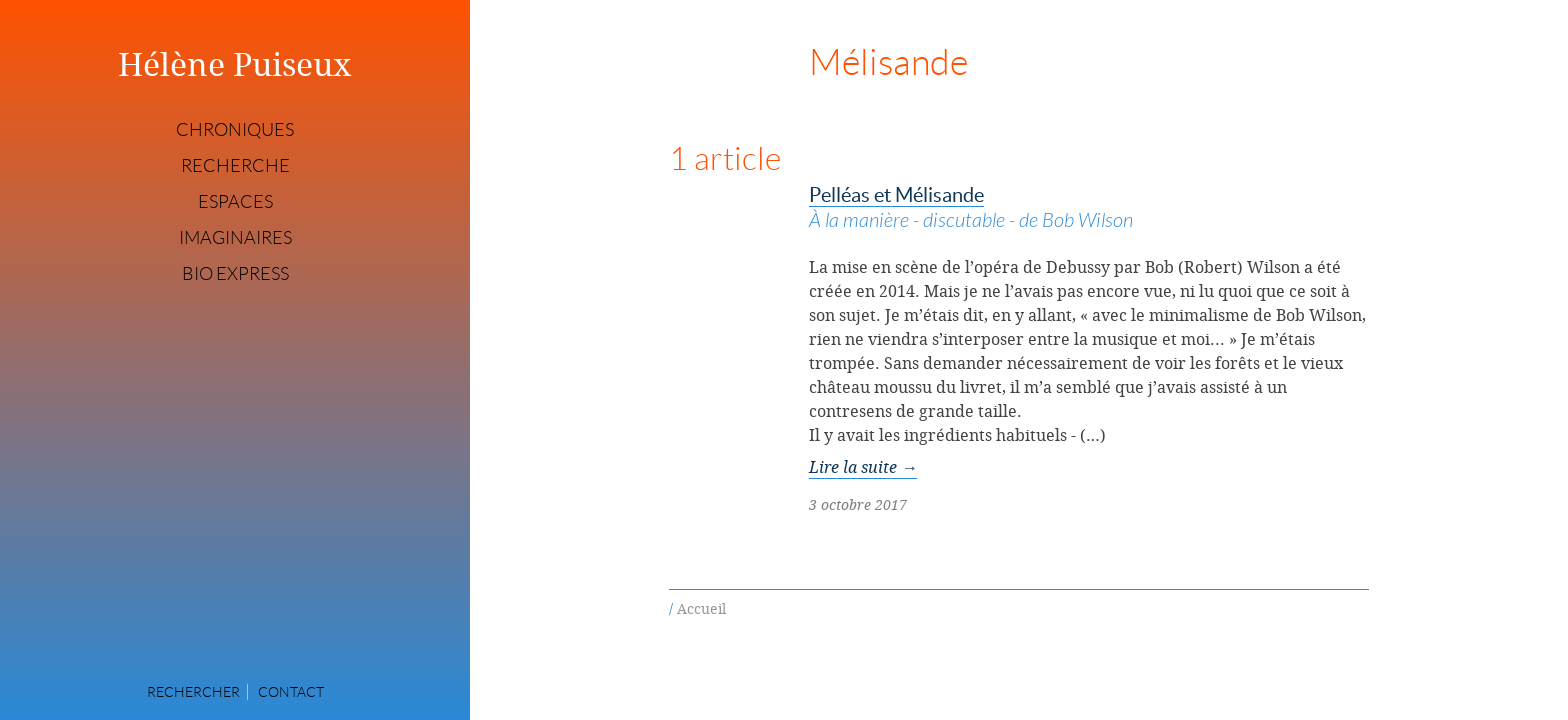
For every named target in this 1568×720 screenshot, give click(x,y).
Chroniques (235, 130)
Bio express (235, 274)
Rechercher (193, 692)
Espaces (235, 202)
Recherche (235, 166)
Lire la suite (863, 467)
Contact (291, 692)
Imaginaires (235, 238)
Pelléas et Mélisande (1089, 209)
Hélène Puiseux (235, 64)
